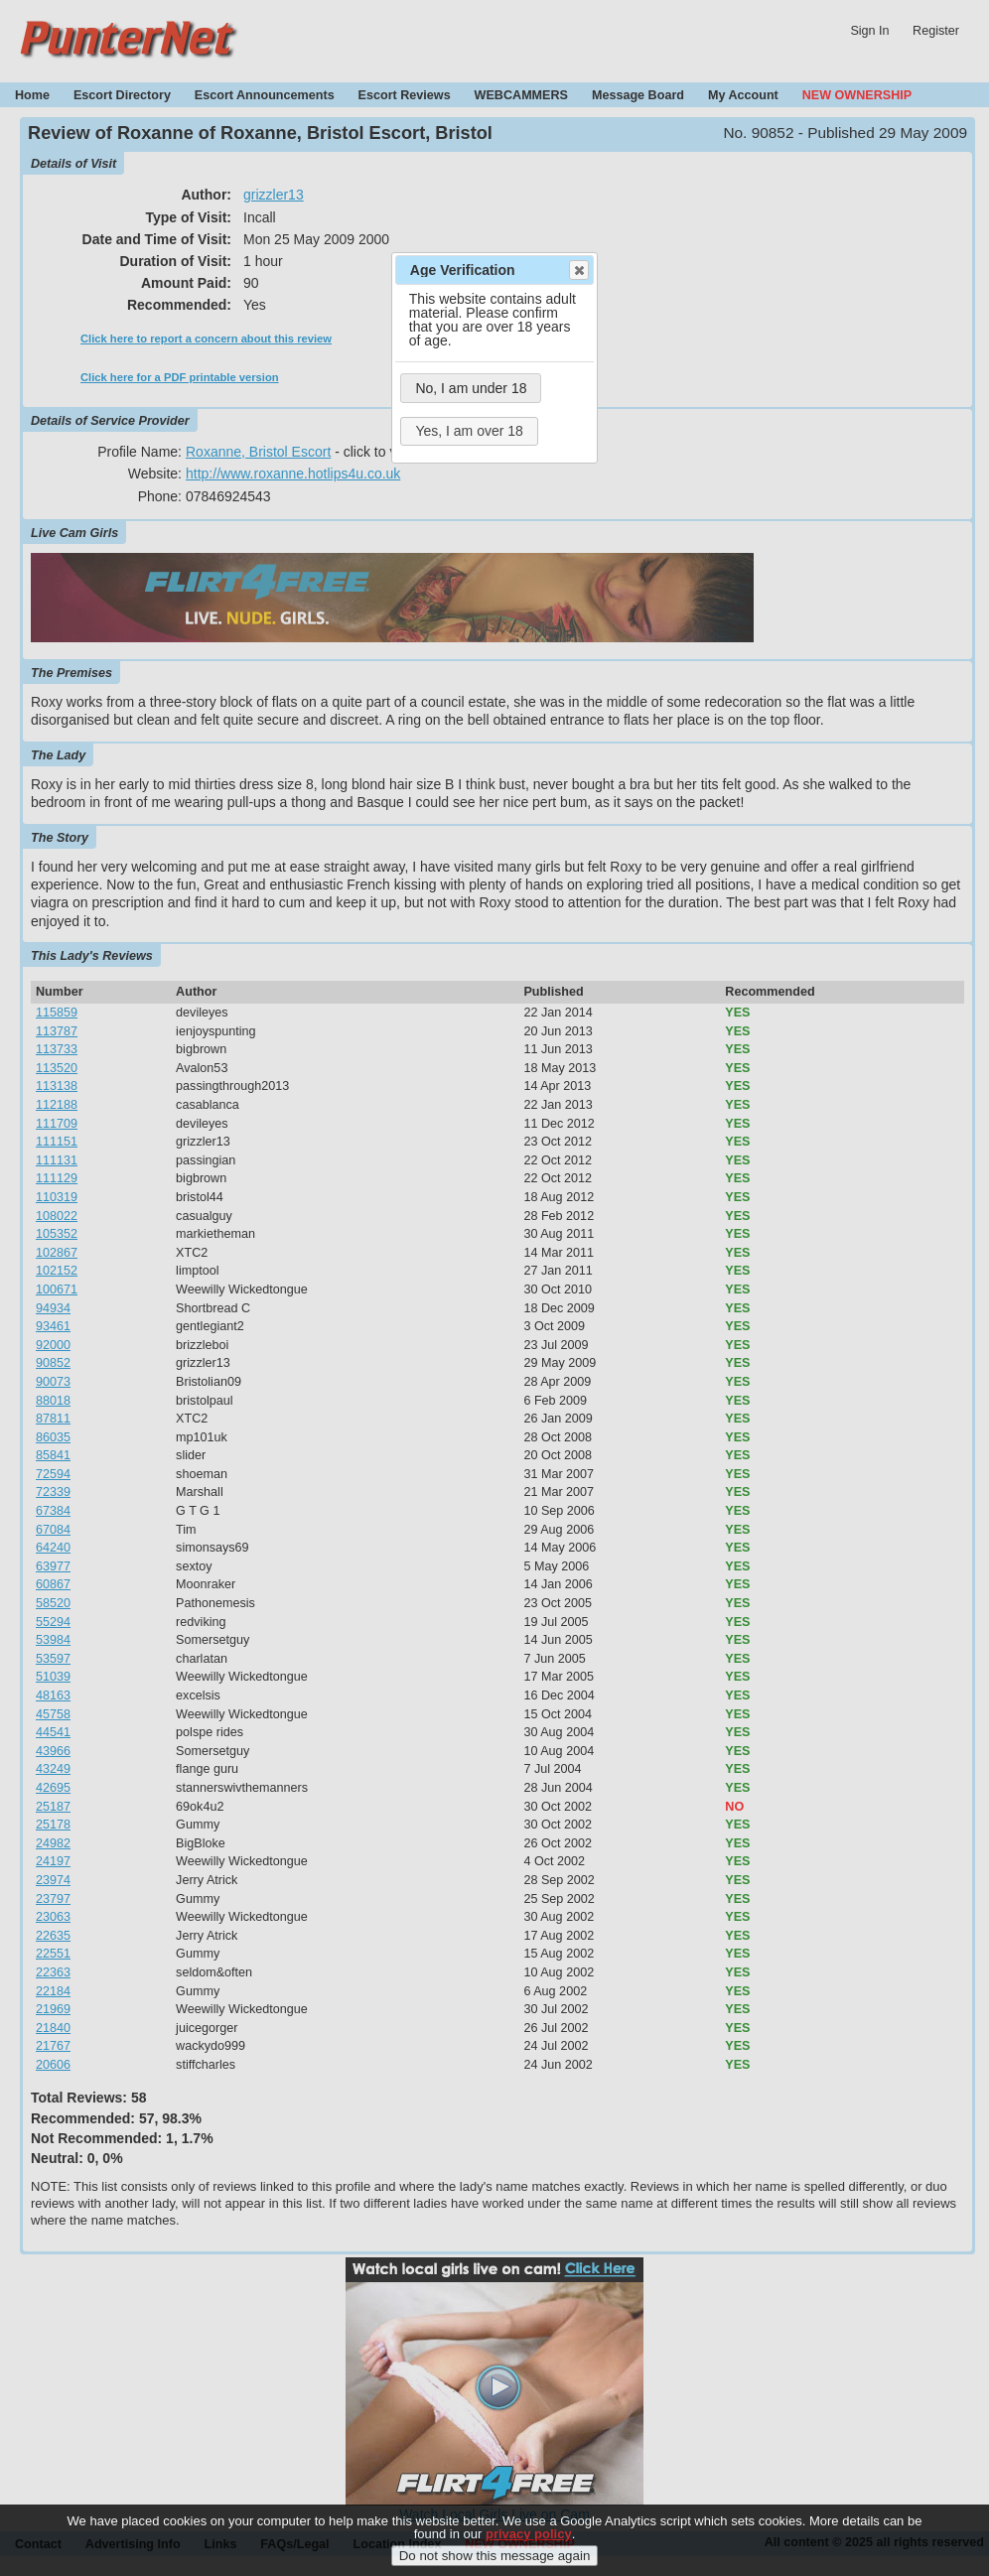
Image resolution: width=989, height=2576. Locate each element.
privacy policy (529, 2548)
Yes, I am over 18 (468, 431)
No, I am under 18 (470, 388)
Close (578, 270)
